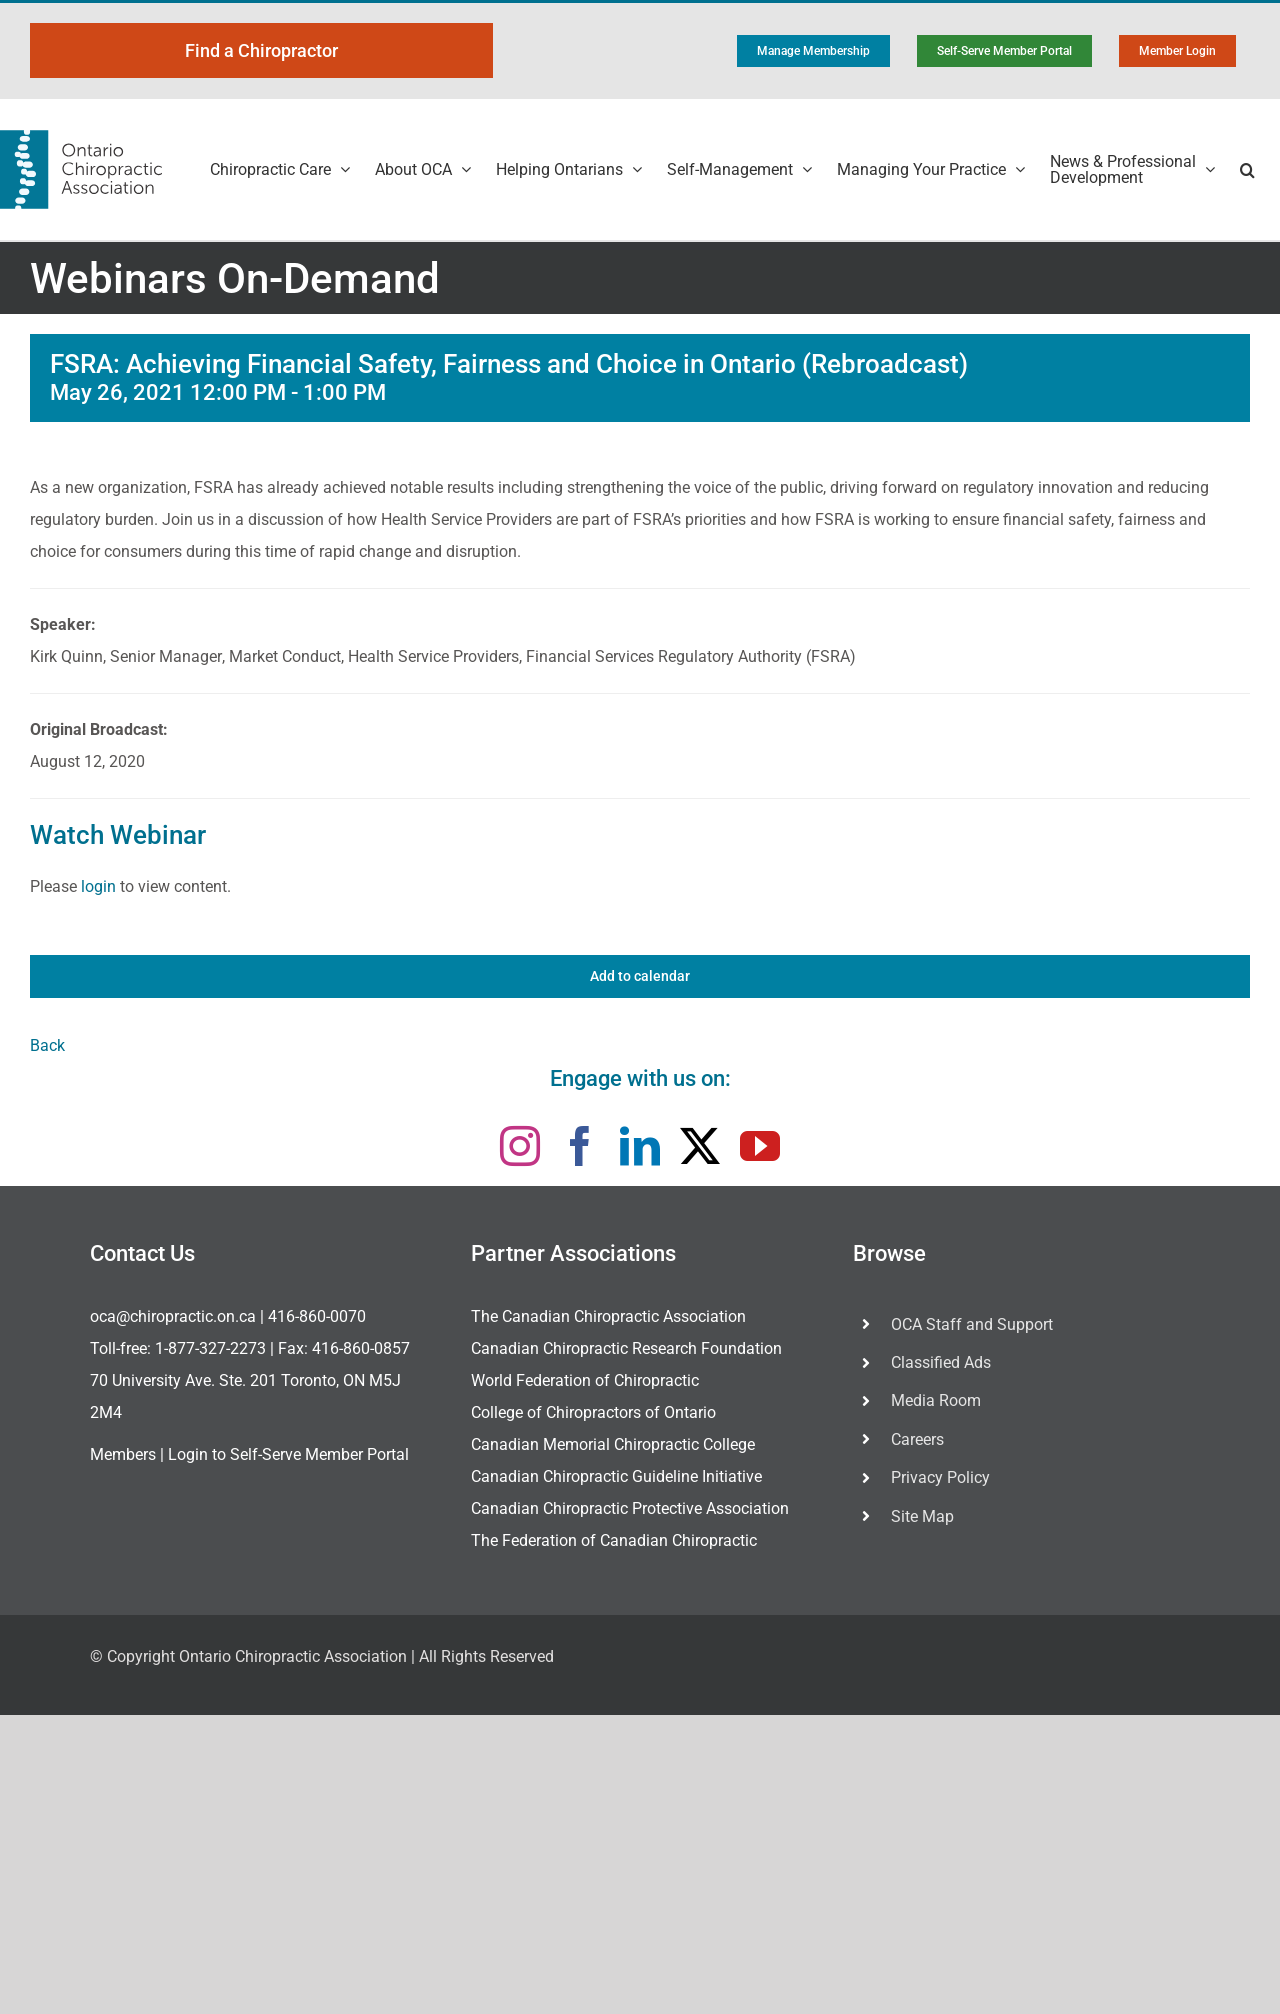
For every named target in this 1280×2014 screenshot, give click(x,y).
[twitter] (700, 1146)
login (98, 886)
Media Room (936, 1400)
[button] (1247, 169)
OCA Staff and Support (972, 1324)
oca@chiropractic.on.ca (173, 1316)
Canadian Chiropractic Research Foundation (626, 1348)
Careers (917, 1439)
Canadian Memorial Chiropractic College (613, 1444)
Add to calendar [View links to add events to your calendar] (640, 976)
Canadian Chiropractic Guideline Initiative (616, 1476)
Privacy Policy (940, 1477)
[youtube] (760, 1146)
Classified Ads (941, 1362)
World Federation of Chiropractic (585, 1380)
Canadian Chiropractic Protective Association (630, 1508)
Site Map (922, 1516)
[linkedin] (640, 1146)
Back (47, 1045)
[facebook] (580, 1146)
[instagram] (520, 1146)
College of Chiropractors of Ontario (593, 1412)
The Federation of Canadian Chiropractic (614, 1540)
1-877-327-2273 (210, 1348)
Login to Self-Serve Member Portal (288, 1454)
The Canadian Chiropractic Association (608, 1316)
